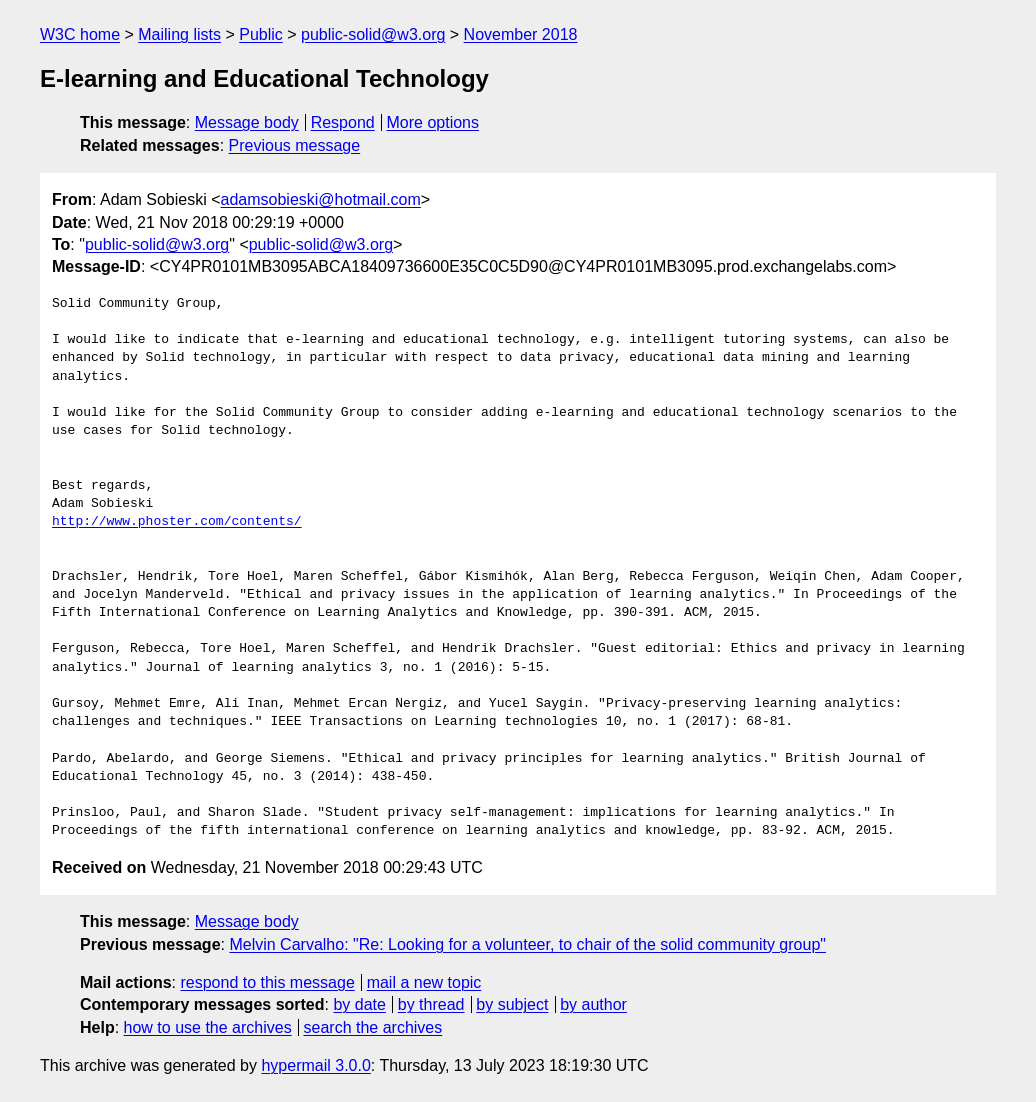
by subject (512, 1004)
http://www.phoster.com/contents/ (177, 522)
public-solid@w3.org (373, 34)
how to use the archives (208, 1027)
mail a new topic (424, 982)
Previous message (295, 145)
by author (593, 1004)
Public (261, 34)
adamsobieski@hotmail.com (321, 199)
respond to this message (267, 982)
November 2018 (521, 34)
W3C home (80, 34)
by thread (431, 1004)
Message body (247, 122)
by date (359, 1004)
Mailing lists (179, 34)
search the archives (373, 1027)
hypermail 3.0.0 (315, 1065)
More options (433, 122)
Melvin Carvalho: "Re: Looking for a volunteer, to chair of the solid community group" (527, 944)
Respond (343, 122)
